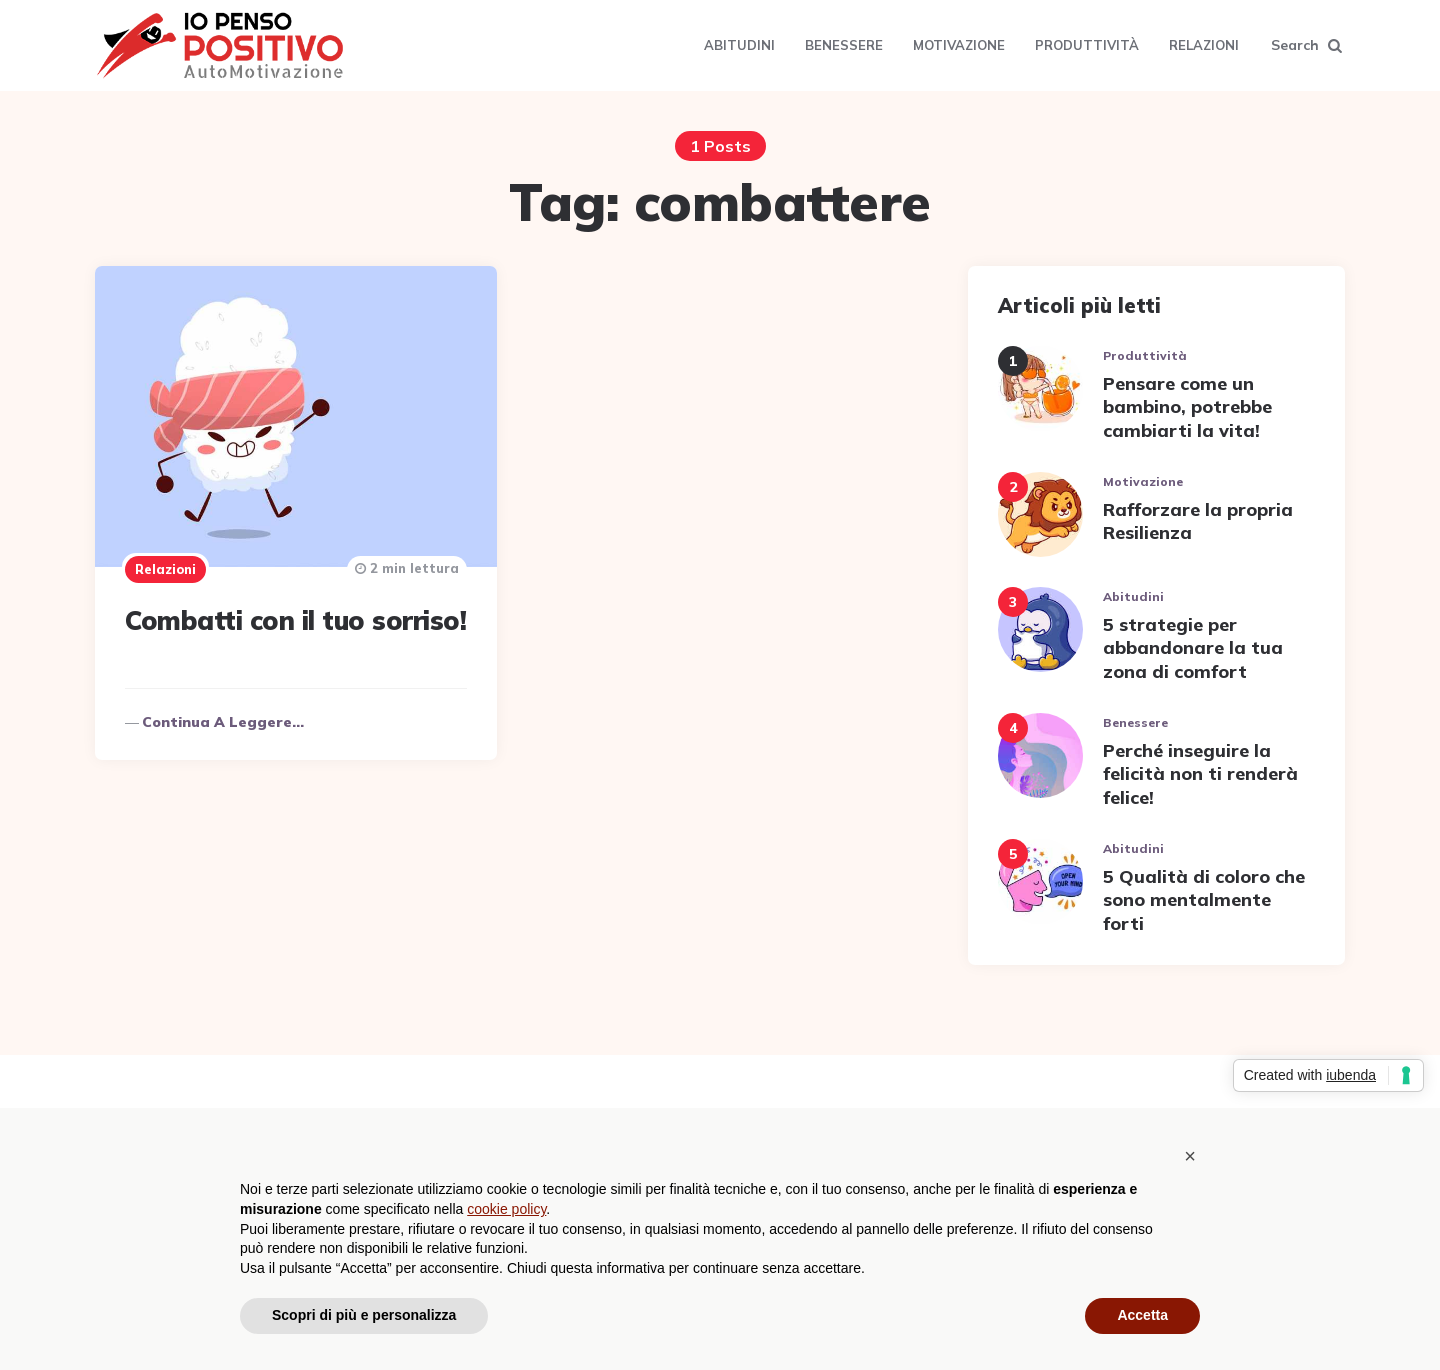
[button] (1190, 1156)
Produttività (1087, 45)
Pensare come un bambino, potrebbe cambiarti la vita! (1187, 407)
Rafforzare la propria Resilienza (1198, 521)
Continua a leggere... (223, 722)
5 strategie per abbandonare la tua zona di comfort (1193, 648)
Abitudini (739, 45)
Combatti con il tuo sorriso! (295, 620)
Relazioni (1204, 45)
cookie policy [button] (506, 1209)
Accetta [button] (1142, 1315)
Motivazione (959, 45)
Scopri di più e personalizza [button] (364, 1315)
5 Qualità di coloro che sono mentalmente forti (1204, 900)
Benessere (844, 45)
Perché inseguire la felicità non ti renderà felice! (1200, 774)
